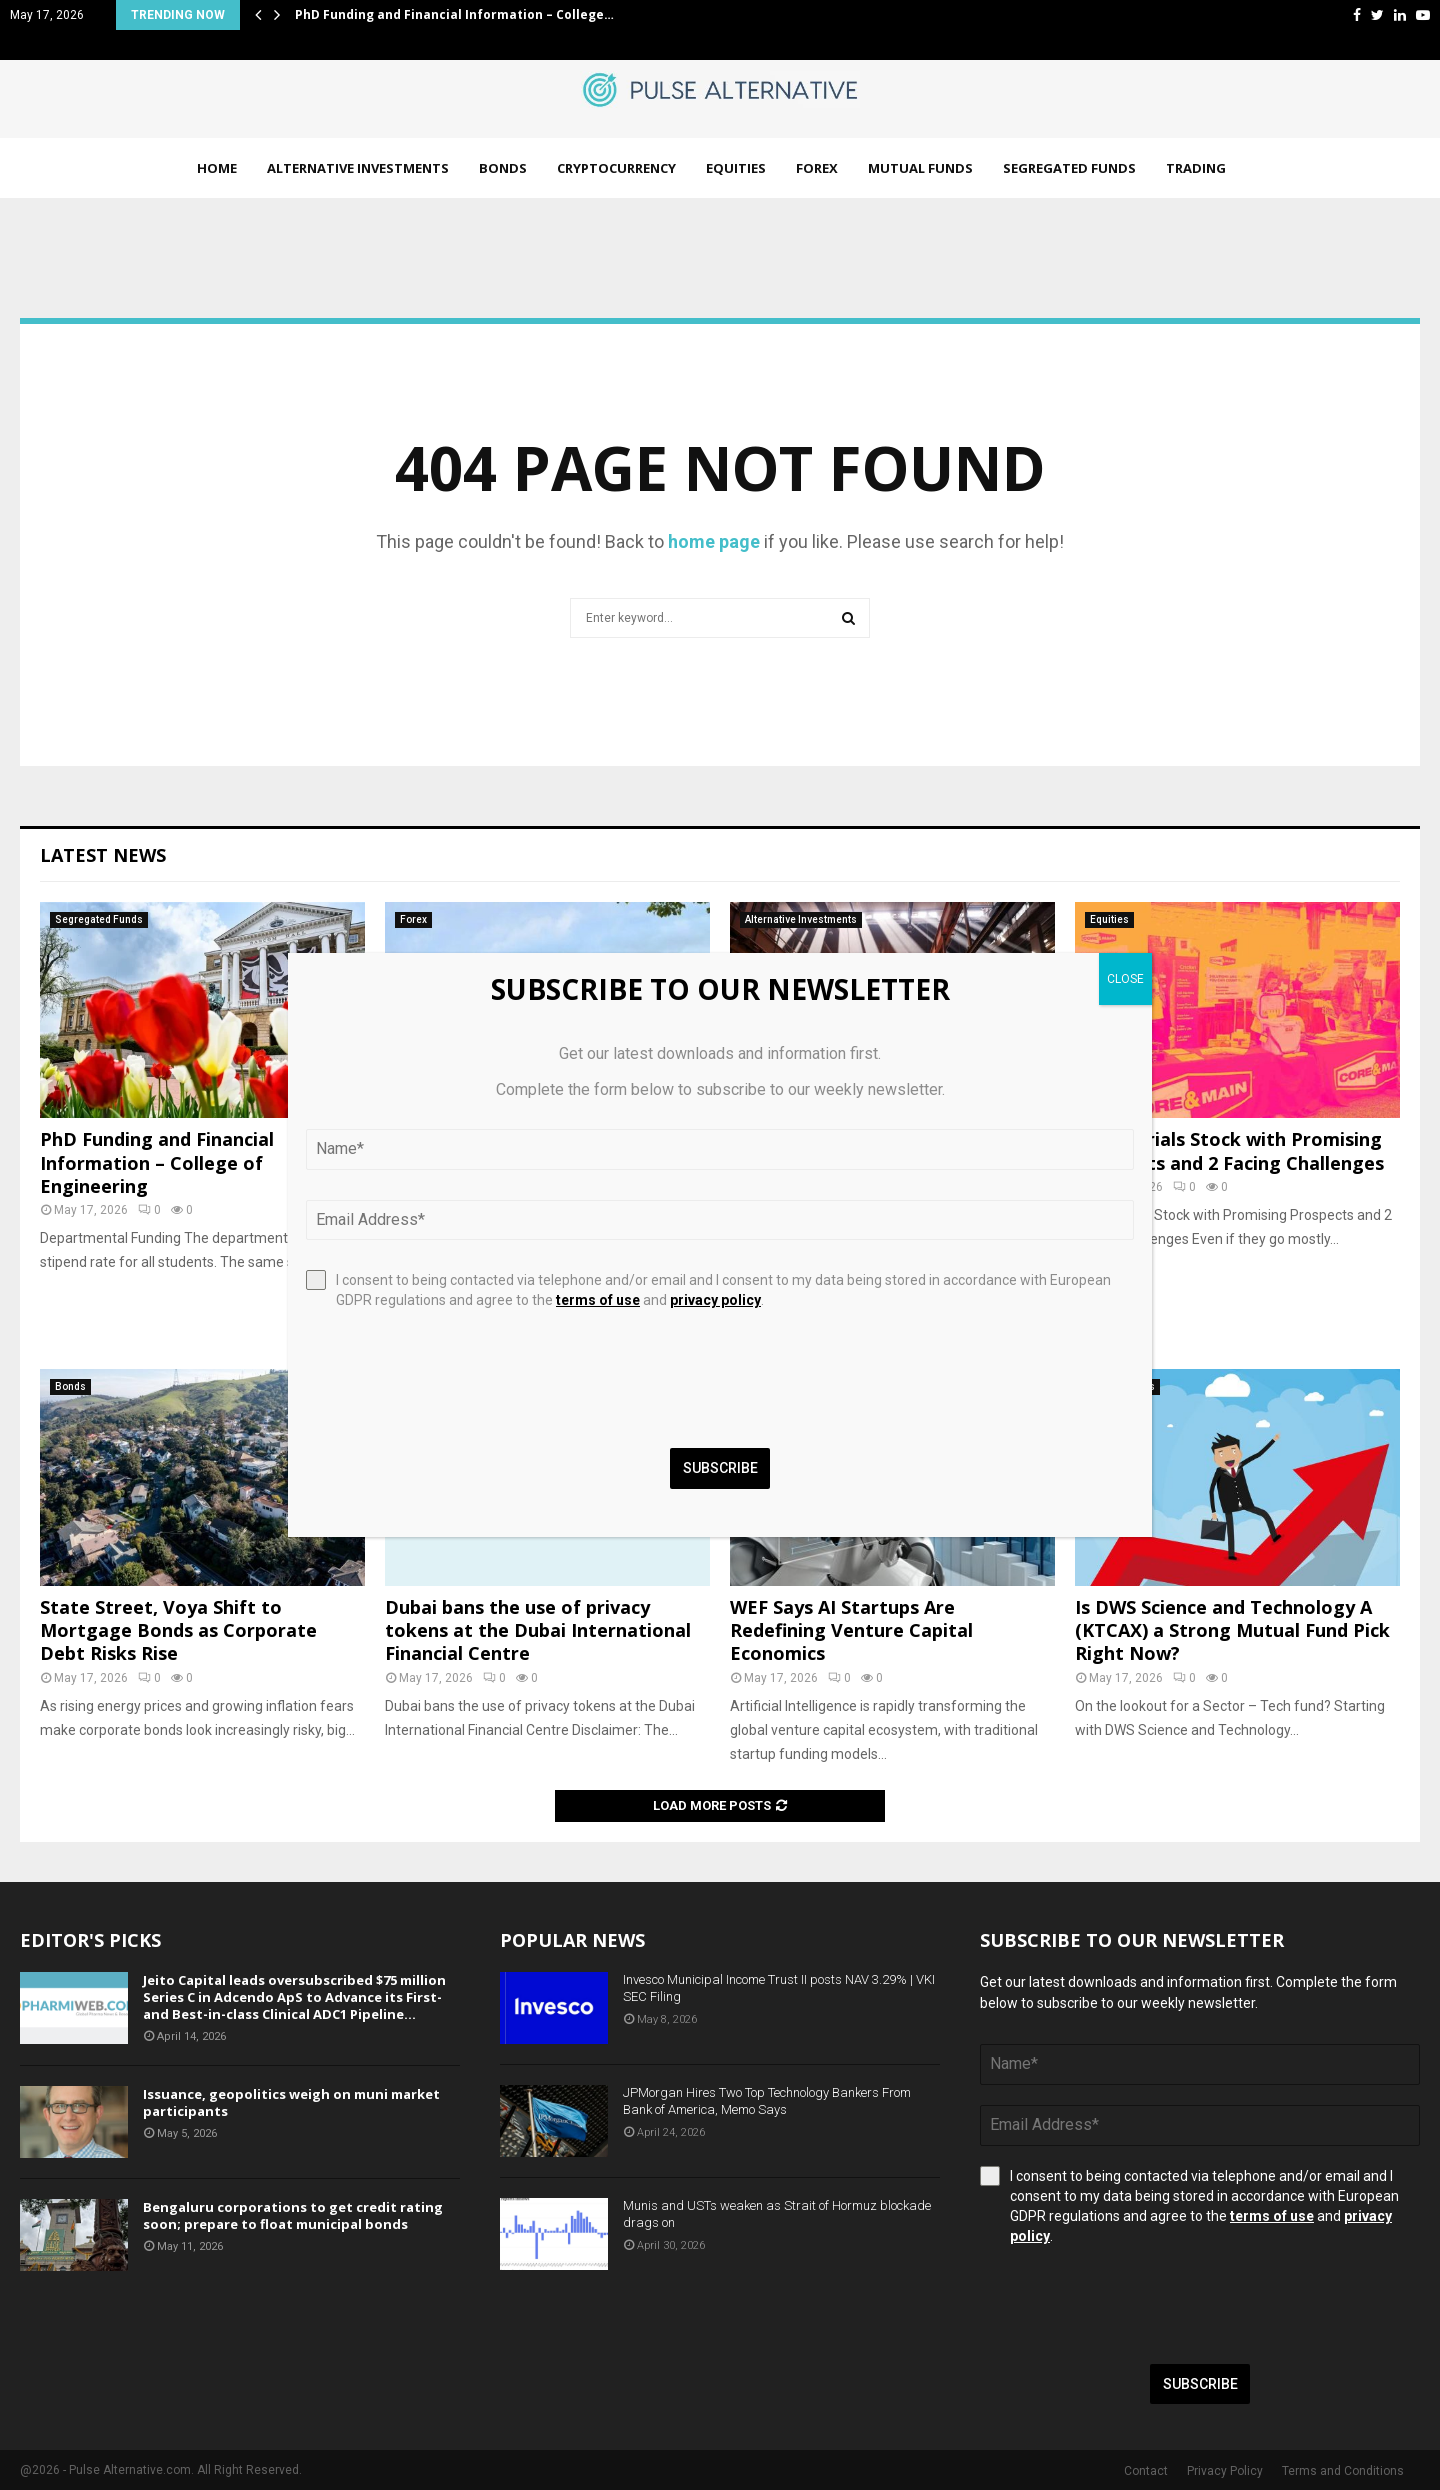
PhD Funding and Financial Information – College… (454, 14)
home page (714, 541)
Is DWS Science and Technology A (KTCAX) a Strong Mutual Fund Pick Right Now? (1232, 1630)
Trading (1196, 168)
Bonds (503, 168)
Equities (736, 168)
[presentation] (1132, 2305)
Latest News (103, 855)
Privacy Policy (1225, 2471)
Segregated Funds (1069, 168)
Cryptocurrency (616, 168)
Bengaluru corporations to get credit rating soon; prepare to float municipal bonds (293, 2215)
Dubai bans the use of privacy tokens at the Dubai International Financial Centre (538, 1630)
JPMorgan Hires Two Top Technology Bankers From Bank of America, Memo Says (767, 2101)
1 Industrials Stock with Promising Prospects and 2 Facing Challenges (1229, 1150)
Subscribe (1200, 2384)
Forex (817, 168)
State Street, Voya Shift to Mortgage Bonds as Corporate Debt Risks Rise (178, 1630)
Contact (1146, 2471)
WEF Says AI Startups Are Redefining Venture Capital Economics (851, 1630)
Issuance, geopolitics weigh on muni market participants (291, 2102)
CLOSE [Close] (1125, 979)
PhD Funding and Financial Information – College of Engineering (157, 1162)
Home (217, 168)
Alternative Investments (358, 168)
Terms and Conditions (1343, 2471)
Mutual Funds (920, 168)
